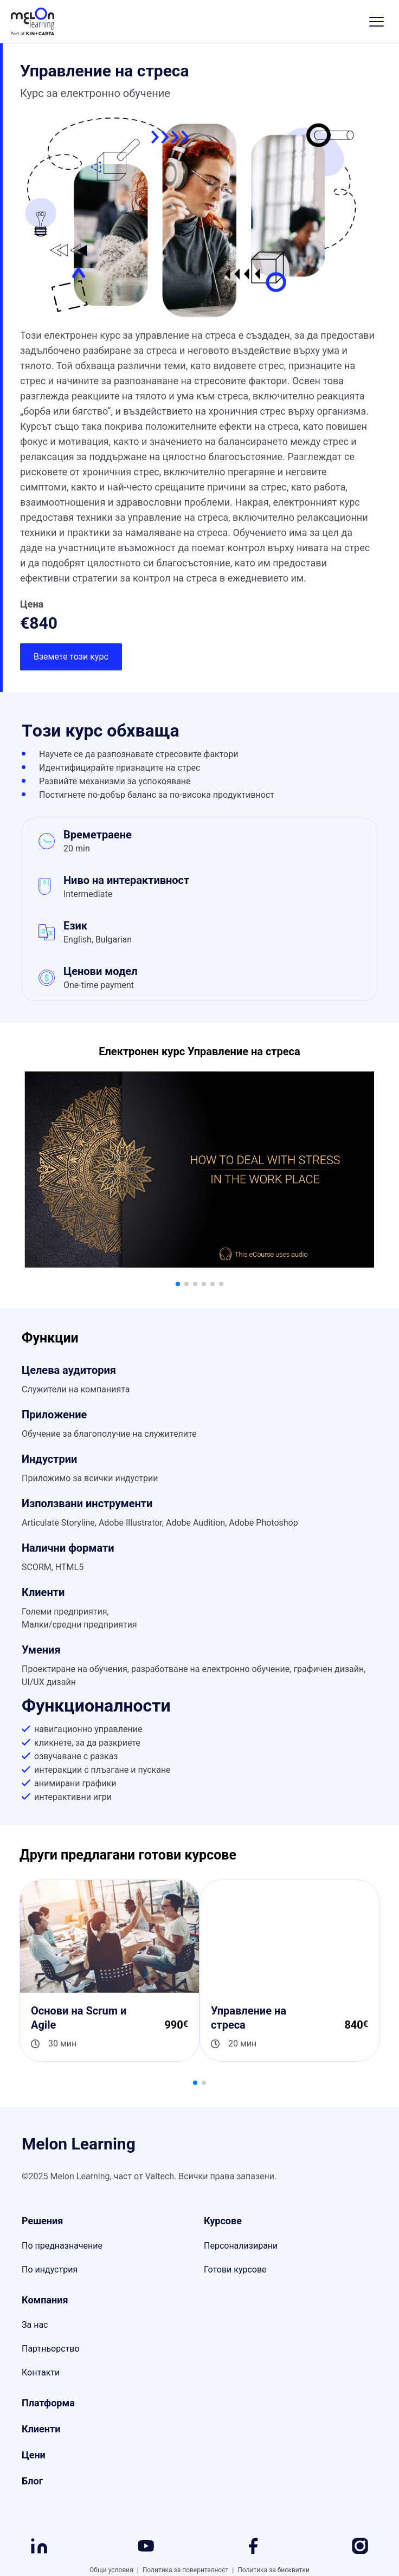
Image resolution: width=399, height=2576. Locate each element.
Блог (32, 2481)
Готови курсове (235, 2269)
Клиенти (41, 2429)
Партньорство (51, 2348)
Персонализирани (241, 2246)
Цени (34, 2455)
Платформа (48, 2403)
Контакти (41, 2372)
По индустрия (50, 2269)
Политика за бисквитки (273, 2570)
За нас (35, 2325)
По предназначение (62, 2246)
